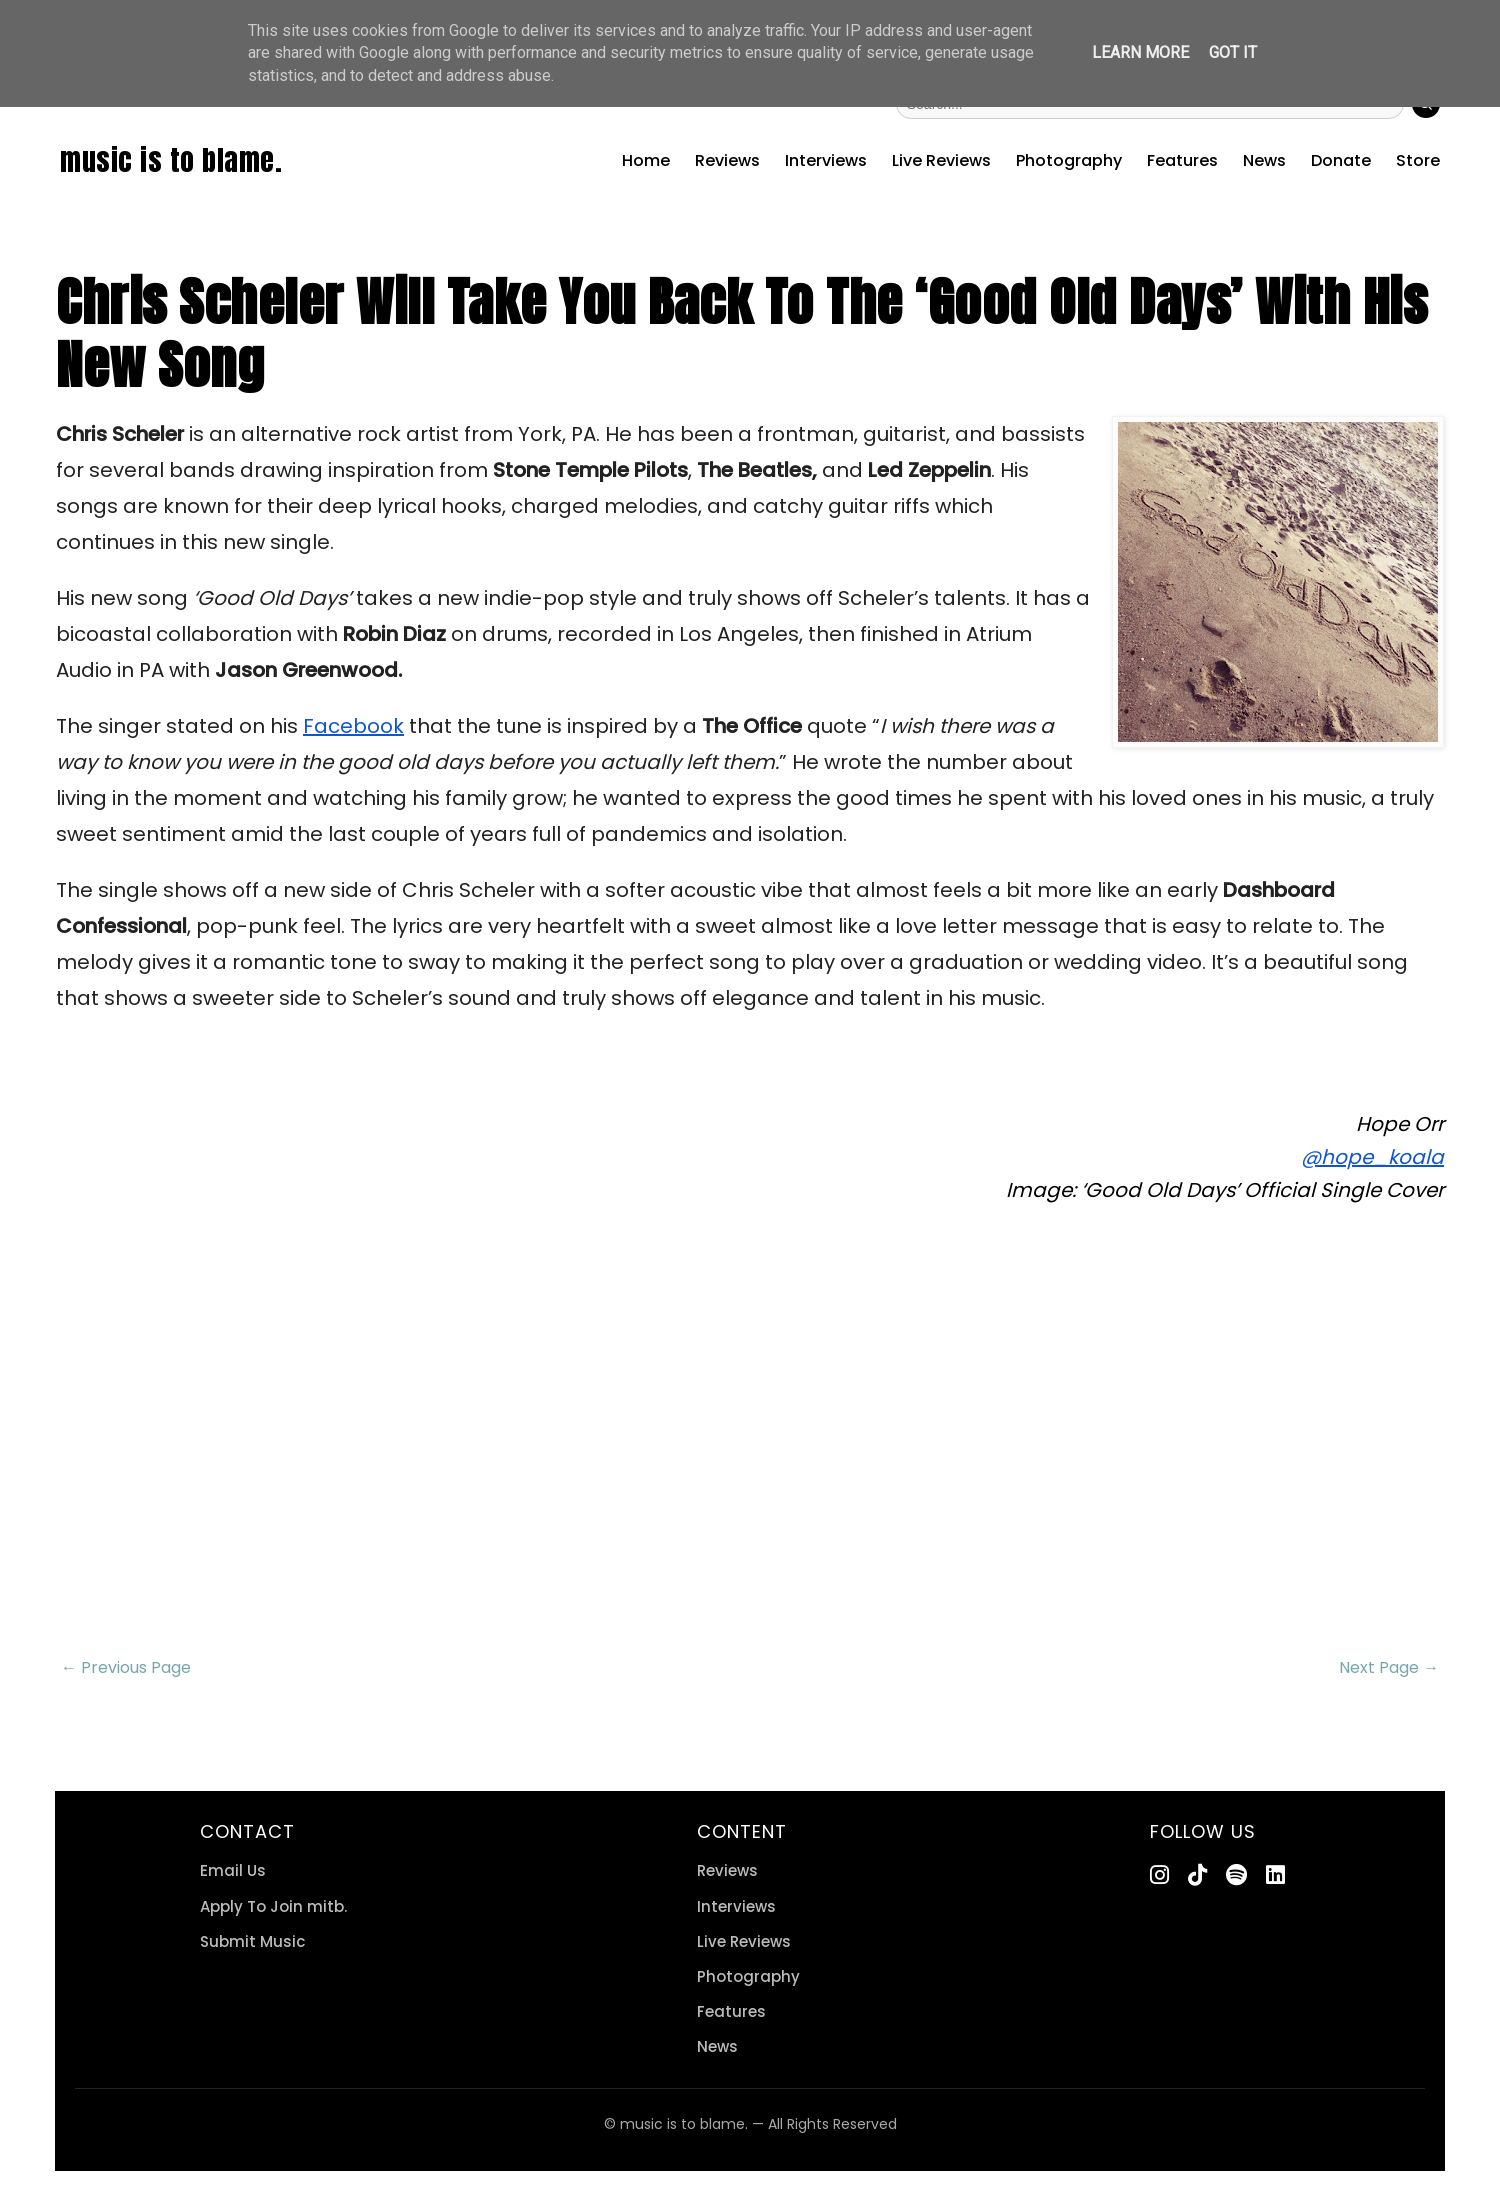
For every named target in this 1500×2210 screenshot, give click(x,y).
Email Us (233, 1870)
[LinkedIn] (1275, 1875)
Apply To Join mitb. (273, 1906)
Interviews (826, 160)
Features (1182, 160)
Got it (1233, 52)
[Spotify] (1236, 1875)
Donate (1341, 160)
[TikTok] (1197, 1875)
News (1264, 160)
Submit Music (252, 1941)
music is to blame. (171, 160)
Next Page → (1389, 1667)
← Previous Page (126, 1667)
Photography (1069, 160)
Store (1418, 160)
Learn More (1140, 52)
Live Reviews (941, 160)
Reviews (727, 160)
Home (646, 160)
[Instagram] (1159, 1875)
